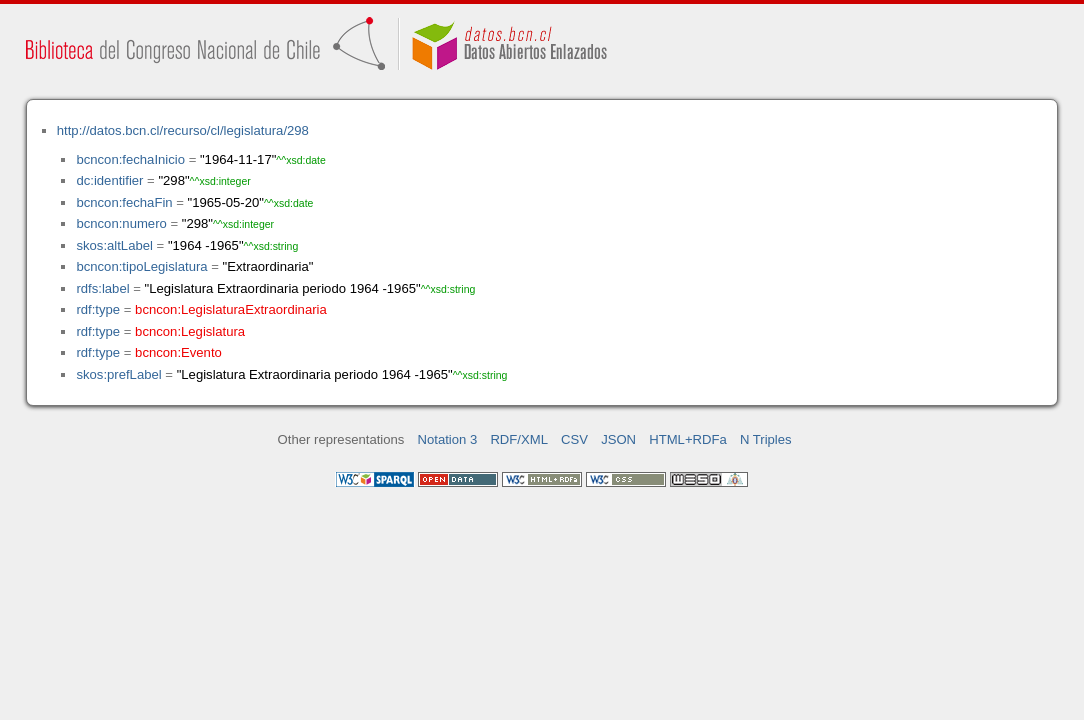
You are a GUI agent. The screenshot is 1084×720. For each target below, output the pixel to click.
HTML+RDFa (688, 439)
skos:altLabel (114, 245)
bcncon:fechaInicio (130, 159)
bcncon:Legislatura (190, 331)
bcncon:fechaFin (124, 202)
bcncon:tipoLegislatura (141, 266)
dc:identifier (109, 180)
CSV (574, 439)
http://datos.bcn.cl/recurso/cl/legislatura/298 (183, 130)
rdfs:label (102, 288)
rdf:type (98, 309)
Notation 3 (448, 439)
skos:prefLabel (118, 374)
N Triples (766, 439)
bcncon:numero (121, 223)
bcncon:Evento (178, 352)
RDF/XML (519, 439)
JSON (618, 439)
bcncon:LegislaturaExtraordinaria (231, 309)
